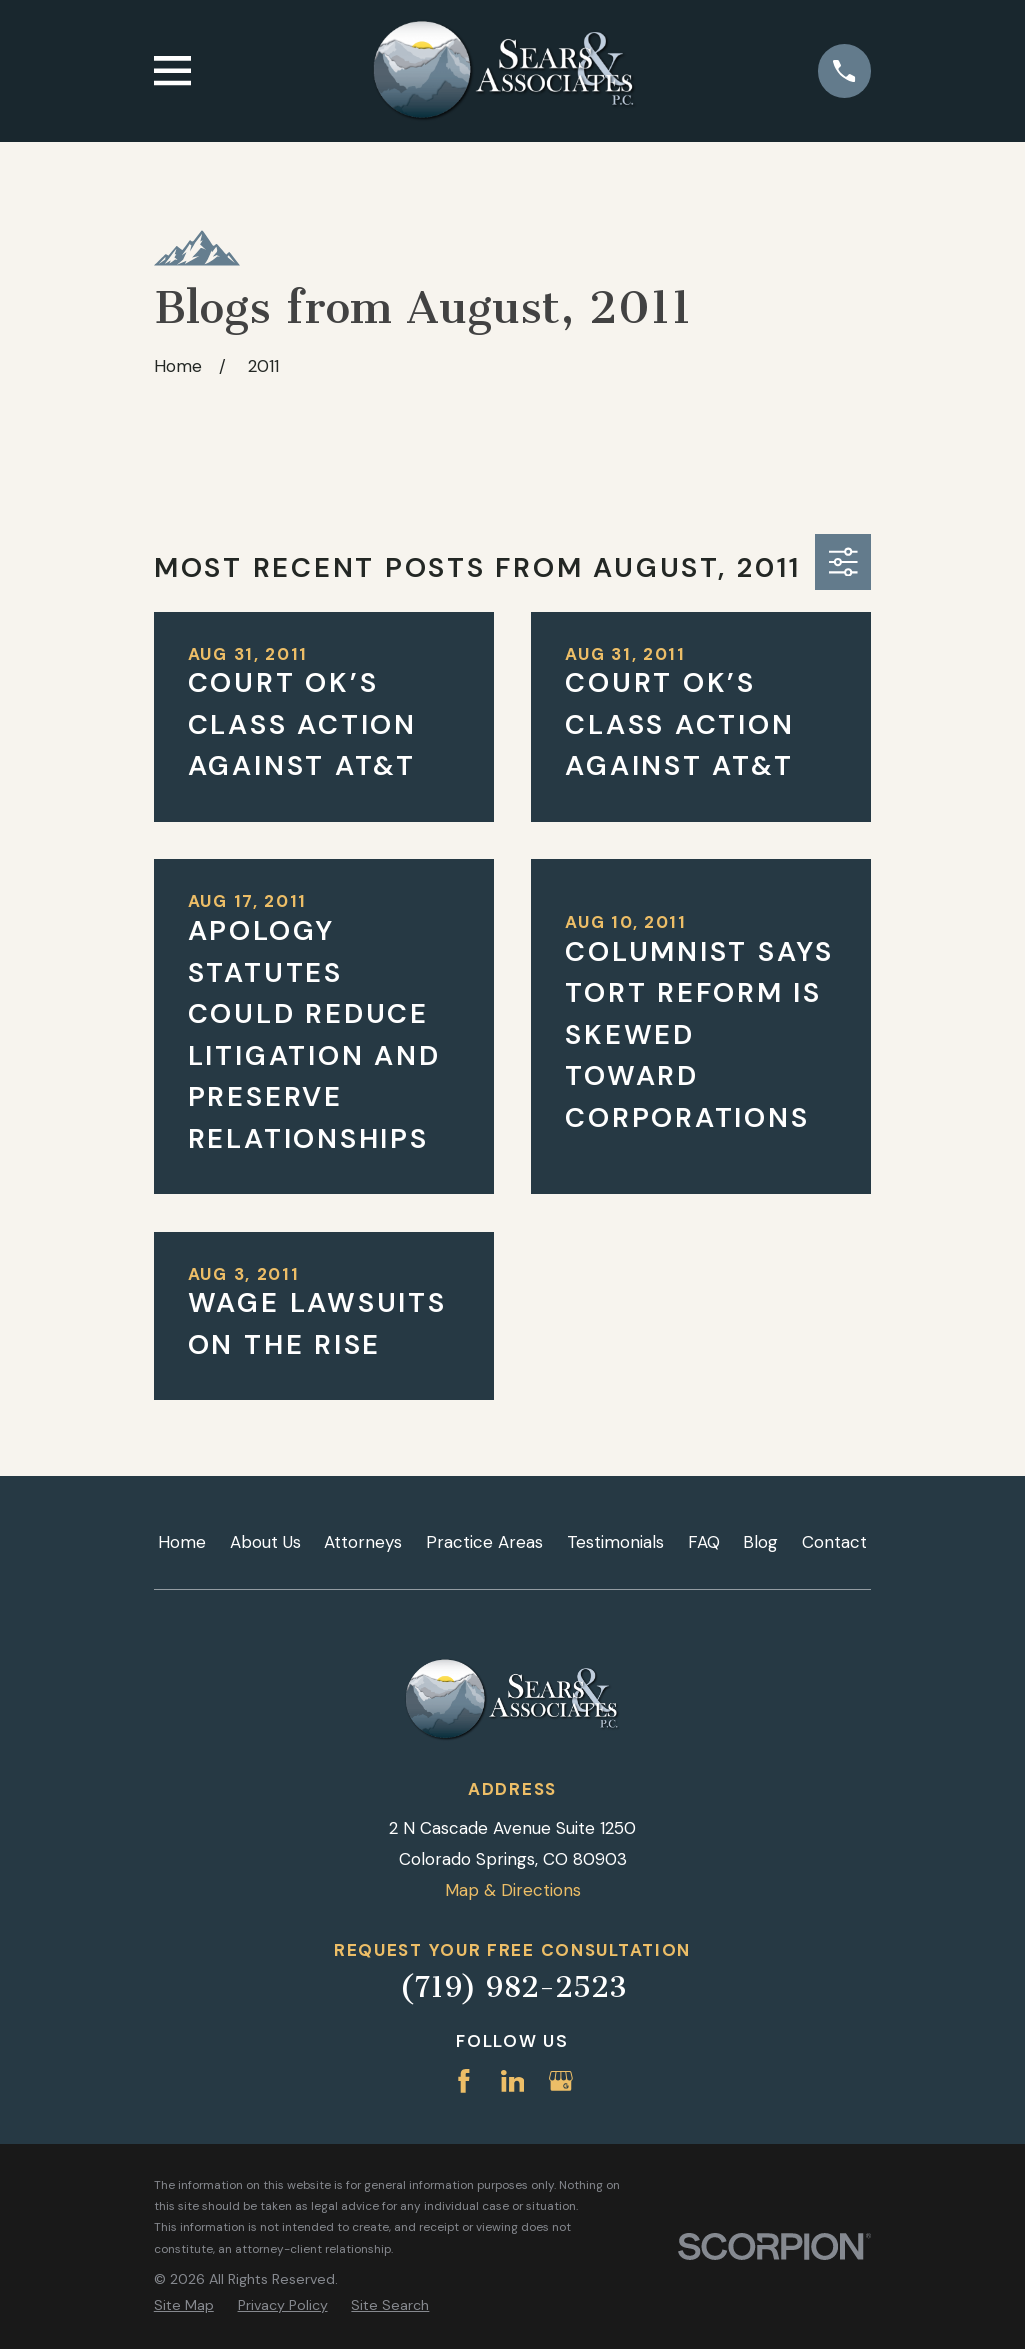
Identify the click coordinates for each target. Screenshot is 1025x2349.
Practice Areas (484, 1542)
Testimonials (615, 1542)
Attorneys (363, 1542)
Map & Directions (513, 1890)
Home (182, 1542)
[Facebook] (464, 2081)
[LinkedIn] (513, 2081)
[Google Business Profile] (561, 2081)
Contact (834, 1542)
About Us (265, 1542)
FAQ (704, 1542)
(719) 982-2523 (513, 1987)
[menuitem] (184, 2306)
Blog (760, 1542)
